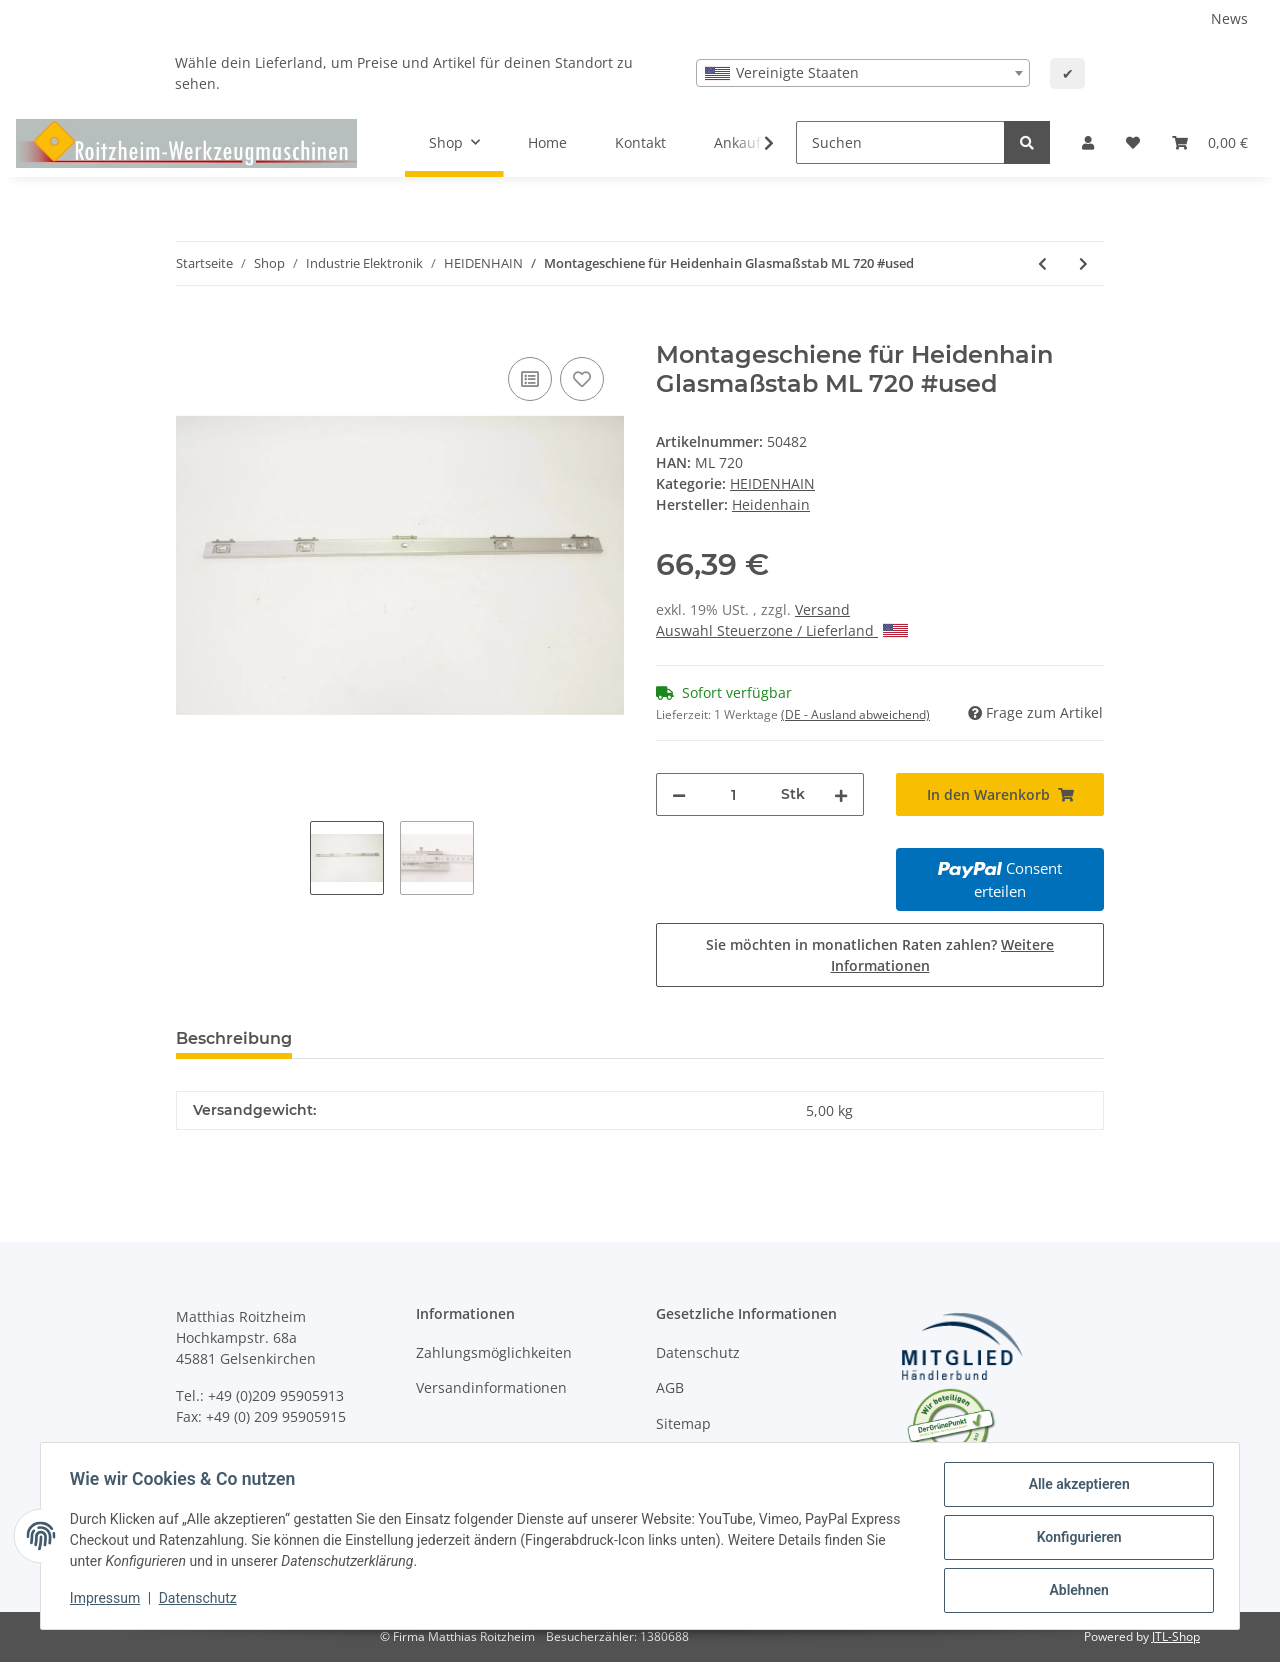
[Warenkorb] (1210, 142)
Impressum (108, 1600)
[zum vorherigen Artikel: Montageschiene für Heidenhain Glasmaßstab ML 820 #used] (1042, 263)
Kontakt (640, 142)
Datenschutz (698, 1352)
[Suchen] (900, 142)
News (1229, 18)
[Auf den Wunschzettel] (582, 379)
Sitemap (683, 1423)
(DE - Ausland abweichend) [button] (855, 714)
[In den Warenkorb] (192, 330)
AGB (670, 1387)
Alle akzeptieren (1075, 1487)
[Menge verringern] (679, 794)
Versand (822, 609)
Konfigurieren (1075, 1539)
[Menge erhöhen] (841, 794)
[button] (1088, 142)
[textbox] (863, 73)
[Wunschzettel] (1133, 142)
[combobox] (863, 73)
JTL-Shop (1176, 1636)
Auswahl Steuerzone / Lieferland (782, 630)
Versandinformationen (491, 1387)
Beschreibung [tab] (234, 1038)
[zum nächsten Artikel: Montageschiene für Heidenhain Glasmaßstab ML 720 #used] (1083, 263)
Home (547, 142)
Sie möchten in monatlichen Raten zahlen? (880, 955)
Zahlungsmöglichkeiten (494, 1352)
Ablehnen (1075, 1591)
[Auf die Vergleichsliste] (530, 379)
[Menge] (733, 794)
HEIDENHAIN (772, 483)
